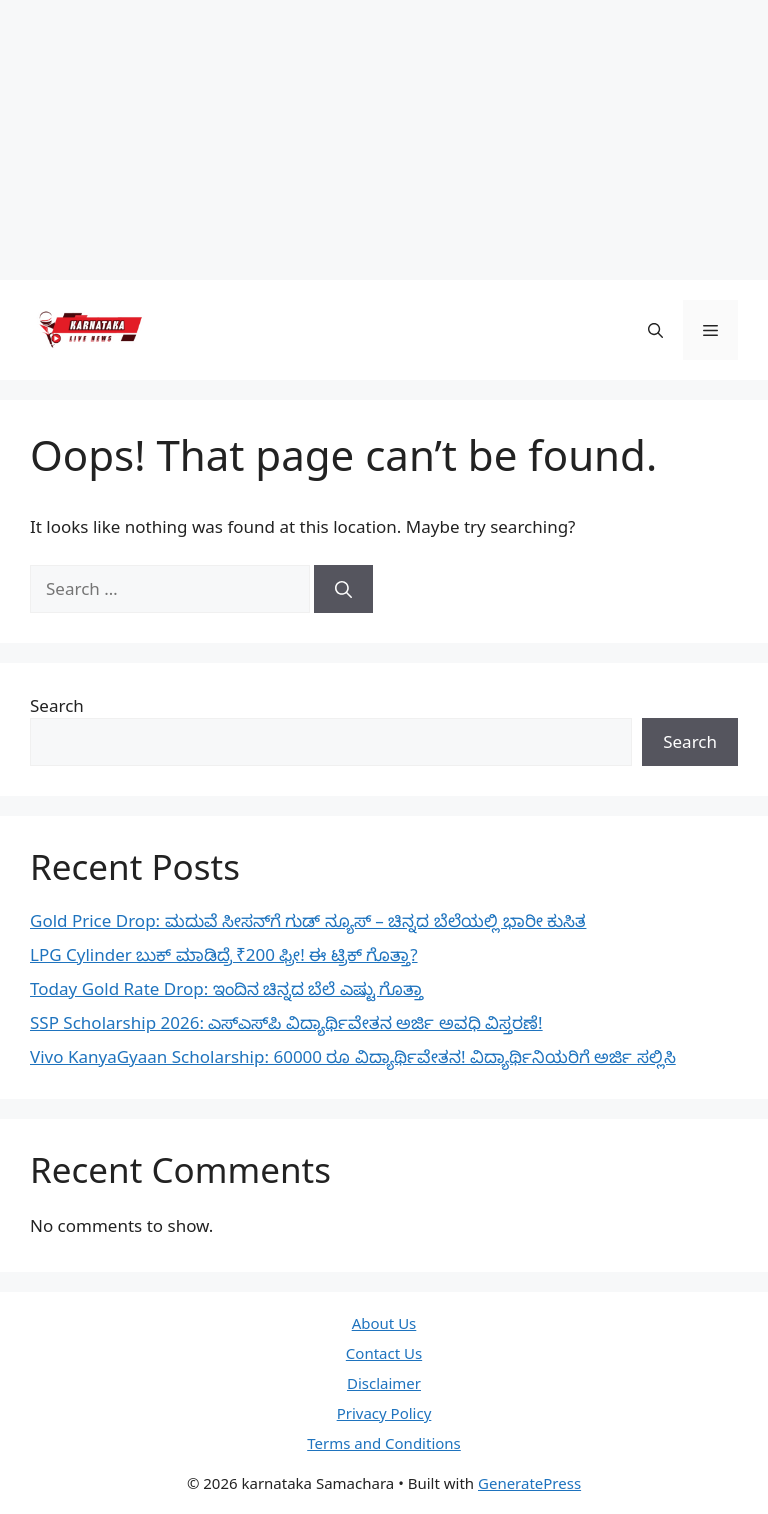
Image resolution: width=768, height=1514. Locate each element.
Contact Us (384, 1353)
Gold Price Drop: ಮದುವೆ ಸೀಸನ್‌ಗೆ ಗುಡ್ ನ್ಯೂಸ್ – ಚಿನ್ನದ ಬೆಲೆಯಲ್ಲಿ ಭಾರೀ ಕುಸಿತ (308, 920)
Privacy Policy (384, 1413)
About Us (384, 1323)
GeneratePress (529, 1483)
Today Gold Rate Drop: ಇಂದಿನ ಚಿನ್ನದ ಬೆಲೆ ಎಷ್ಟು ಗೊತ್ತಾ (226, 988)
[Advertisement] (384, 140)
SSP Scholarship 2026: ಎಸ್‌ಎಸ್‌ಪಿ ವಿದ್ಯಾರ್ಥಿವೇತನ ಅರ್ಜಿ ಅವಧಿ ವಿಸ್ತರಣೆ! (286, 1022)
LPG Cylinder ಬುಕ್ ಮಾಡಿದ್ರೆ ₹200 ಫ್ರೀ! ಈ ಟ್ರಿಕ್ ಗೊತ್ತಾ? (224, 954)
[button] (655, 330)
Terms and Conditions (384, 1443)
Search (57, 705)
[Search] (343, 589)
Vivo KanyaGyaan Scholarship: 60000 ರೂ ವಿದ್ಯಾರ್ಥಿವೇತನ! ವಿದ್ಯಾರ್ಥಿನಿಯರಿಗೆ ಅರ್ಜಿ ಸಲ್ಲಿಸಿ (353, 1056)
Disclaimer (384, 1383)
